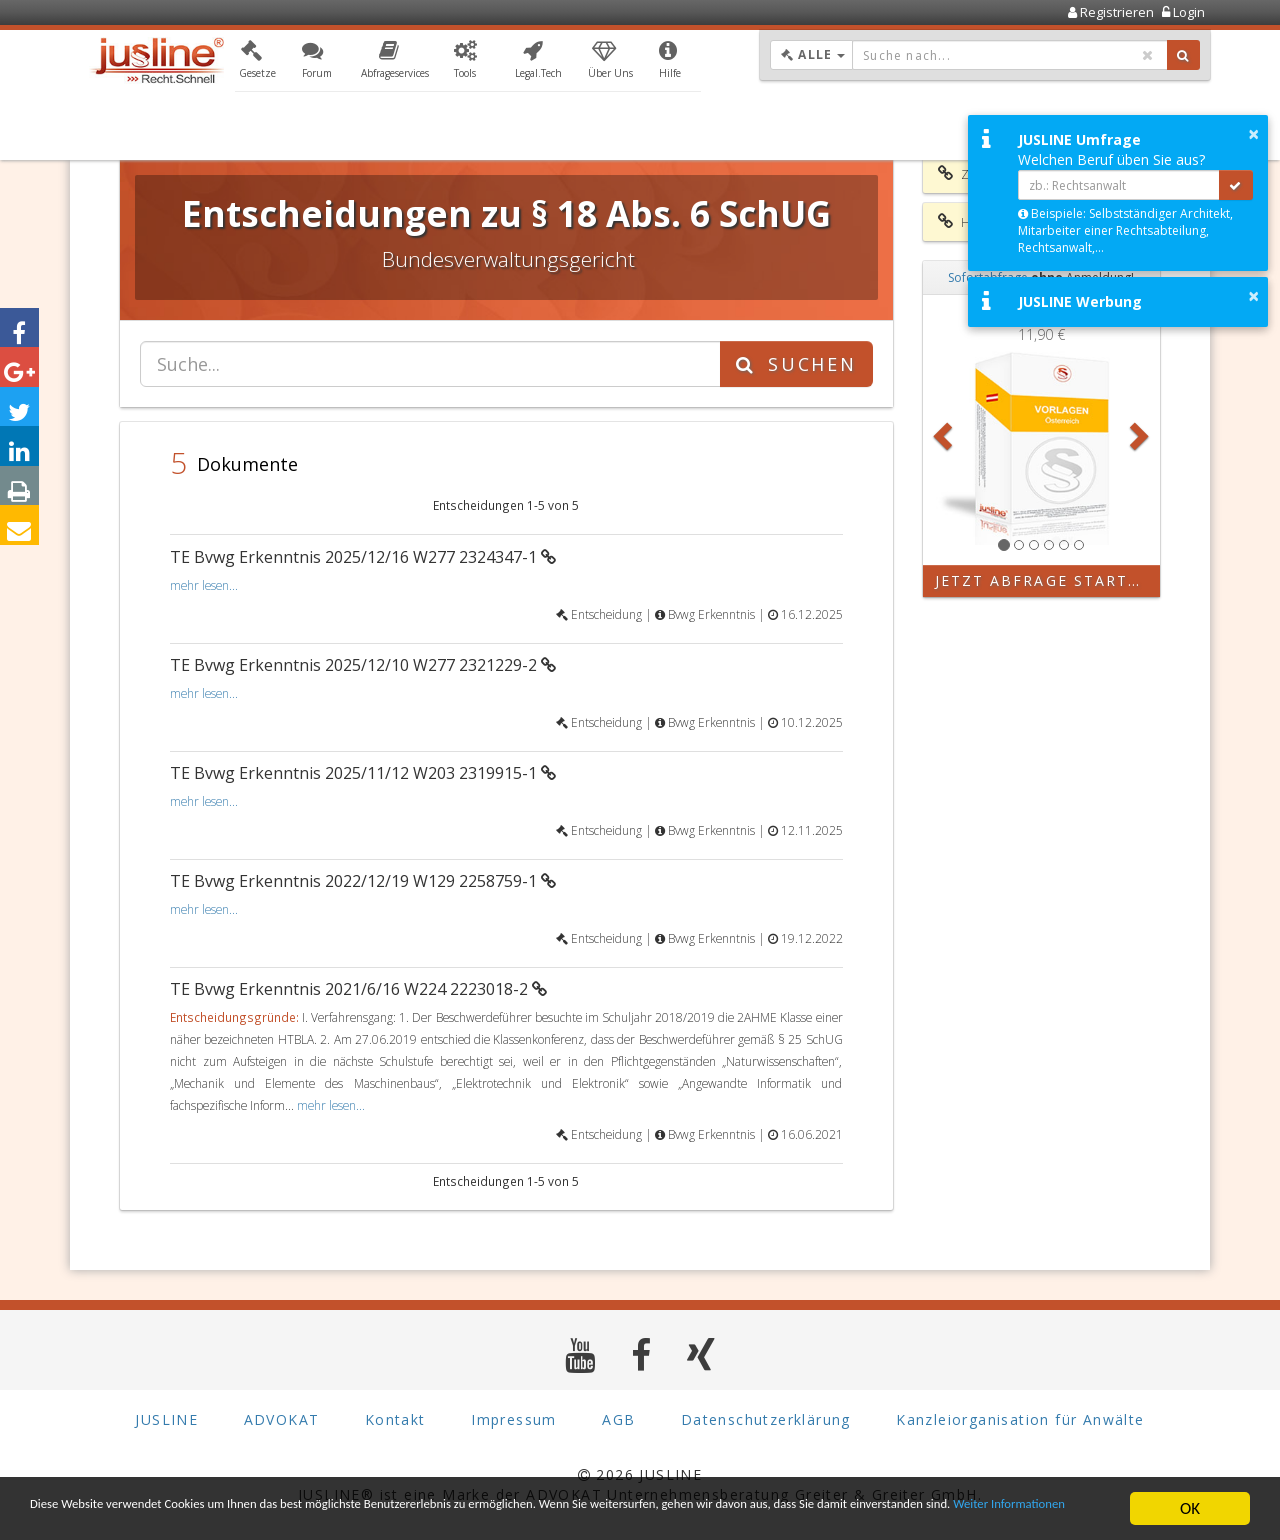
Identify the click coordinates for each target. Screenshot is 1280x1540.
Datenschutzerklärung (766, 1419)
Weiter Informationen (287, 1516)
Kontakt (395, 1419)
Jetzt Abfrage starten (1043, 580)
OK (1190, 1499)
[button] (257, 63)
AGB (618, 1419)
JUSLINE (166, 1419)
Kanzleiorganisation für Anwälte (1020, 1419)
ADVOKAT (282, 1419)
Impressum (514, 1419)
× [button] (1253, 134)
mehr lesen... (204, 585)
